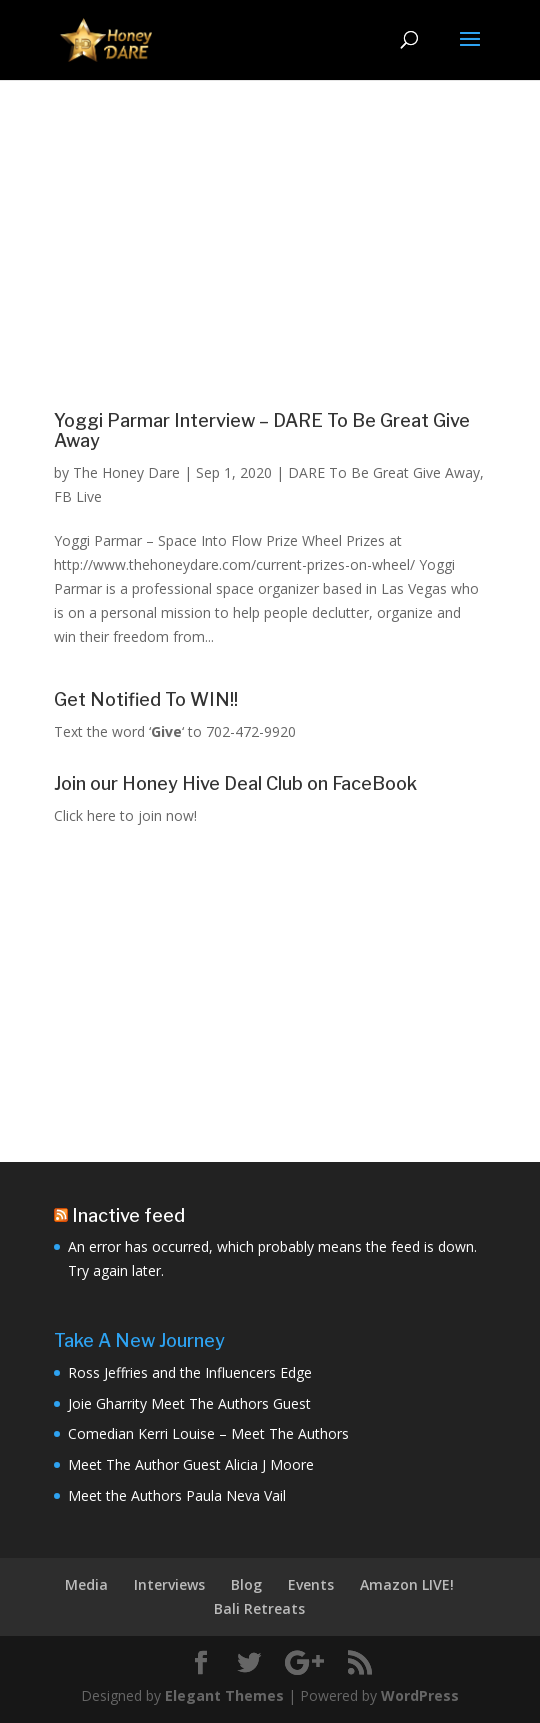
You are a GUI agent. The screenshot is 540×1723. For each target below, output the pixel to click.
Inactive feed (128, 1215)
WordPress (420, 1695)
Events (311, 1584)
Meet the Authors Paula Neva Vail (177, 1495)
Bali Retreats (259, 1608)
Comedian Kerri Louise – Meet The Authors (208, 1433)
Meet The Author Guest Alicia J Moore (191, 1464)
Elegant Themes (224, 1695)
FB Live (78, 496)
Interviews (169, 1584)
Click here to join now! (125, 815)
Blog (246, 1584)
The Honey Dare (126, 472)
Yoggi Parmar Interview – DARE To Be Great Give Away (262, 430)
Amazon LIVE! (407, 1584)
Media (86, 1584)
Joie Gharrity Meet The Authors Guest (189, 1403)
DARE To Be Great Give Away (384, 472)
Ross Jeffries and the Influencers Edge (190, 1372)
